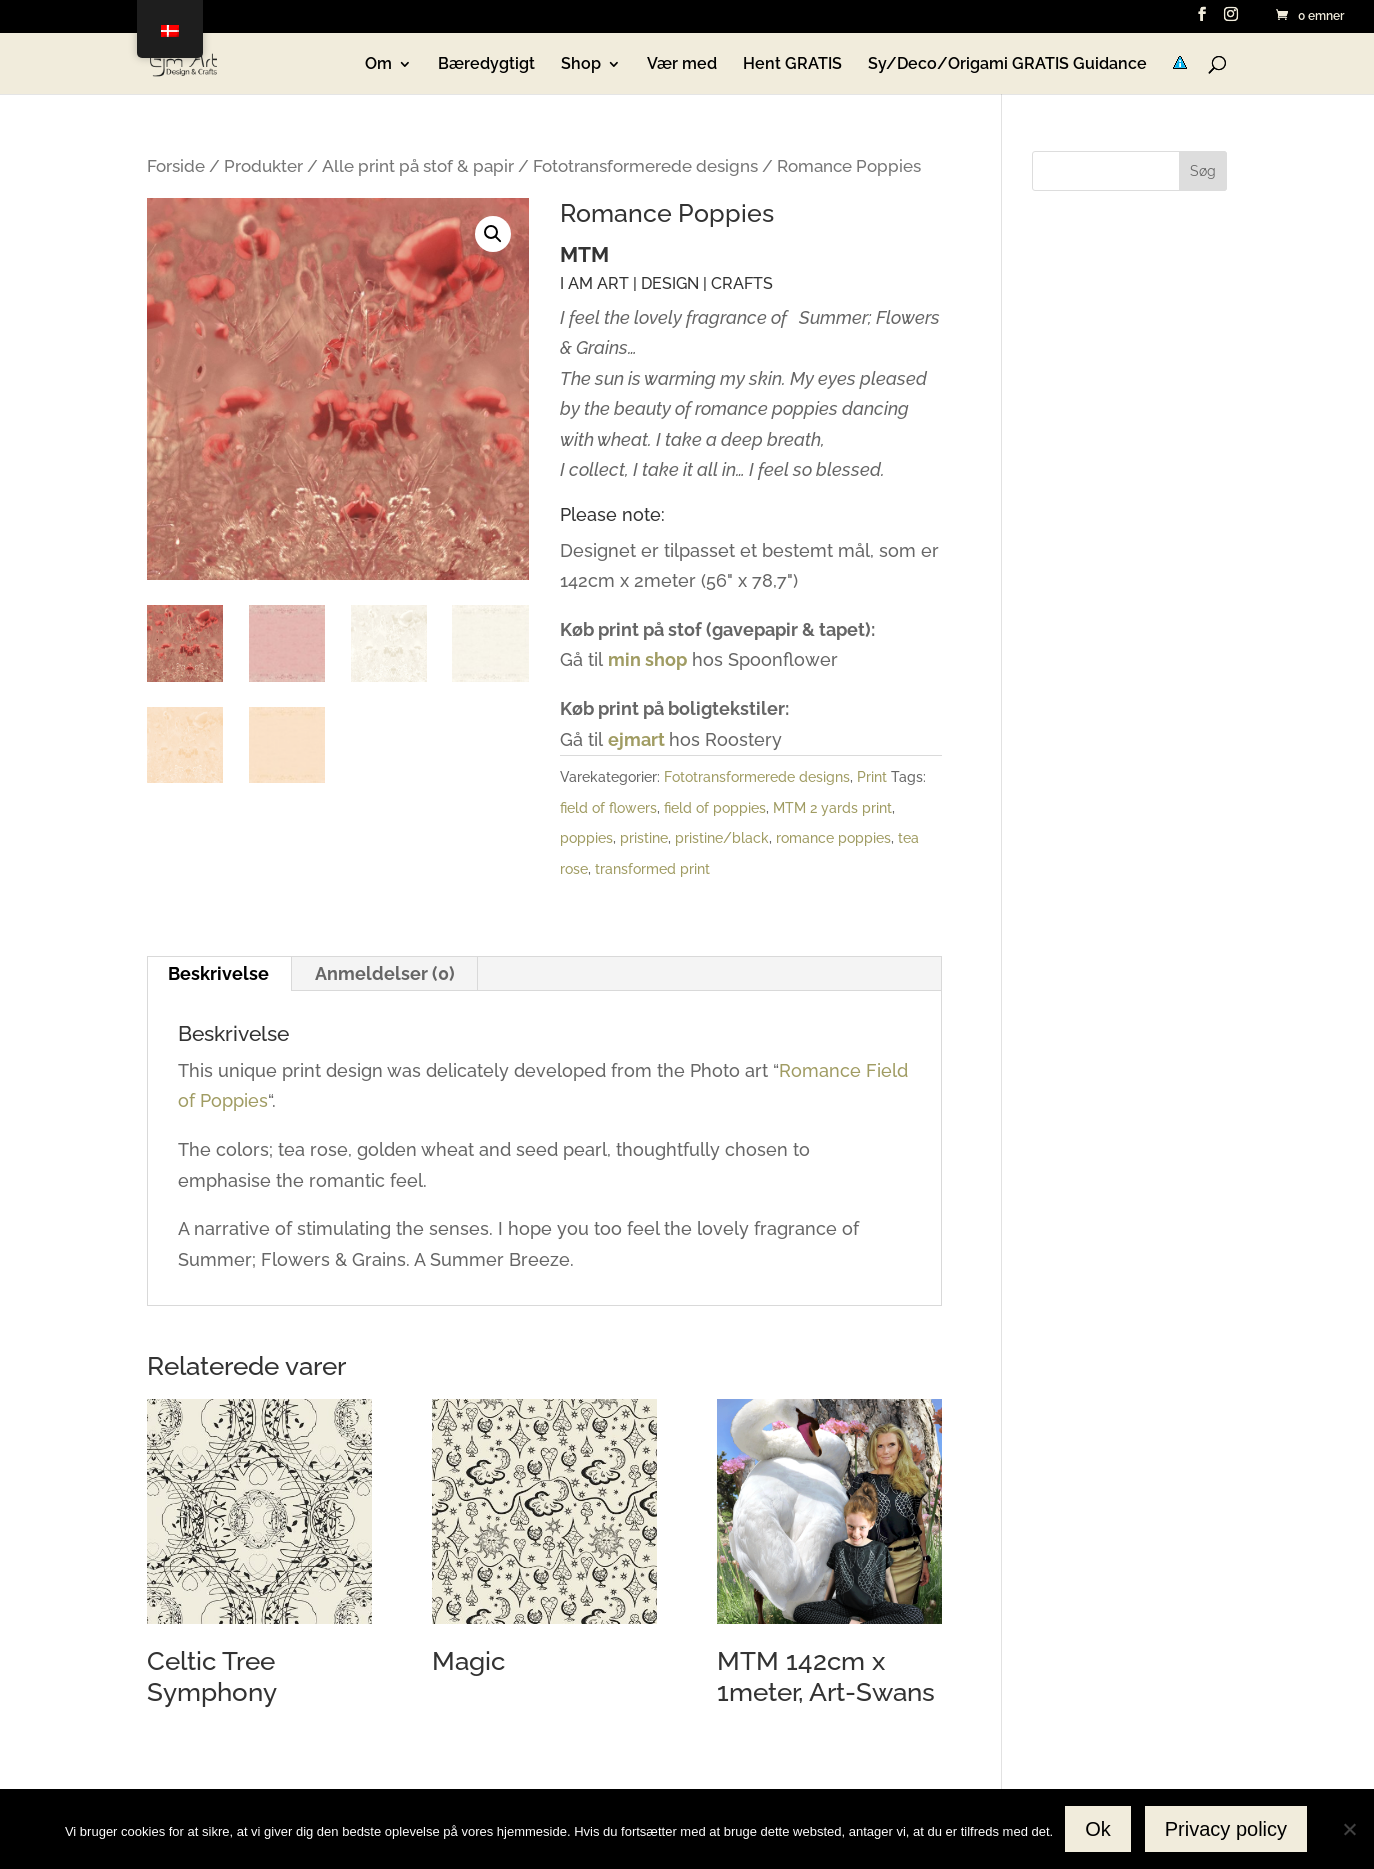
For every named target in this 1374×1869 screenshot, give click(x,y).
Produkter (263, 166)
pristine (644, 838)
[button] (493, 234)
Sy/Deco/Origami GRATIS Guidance (1007, 65)
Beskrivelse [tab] (218, 973)
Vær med (682, 65)
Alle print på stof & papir (418, 166)
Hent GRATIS (792, 65)
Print (872, 777)
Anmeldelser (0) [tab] (385, 973)
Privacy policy (1226, 1829)
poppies (586, 838)
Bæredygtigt (486, 65)
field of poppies (715, 808)
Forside (176, 166)
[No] (1349, 1829)
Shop (581, 65)
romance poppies (833, 838)
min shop (647, 659)
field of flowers (608, 808)
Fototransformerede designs (645, 166)
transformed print (652, 869)
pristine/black (722, 838)
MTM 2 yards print (832, 808)
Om (378, 65)
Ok (1098, 1829)
